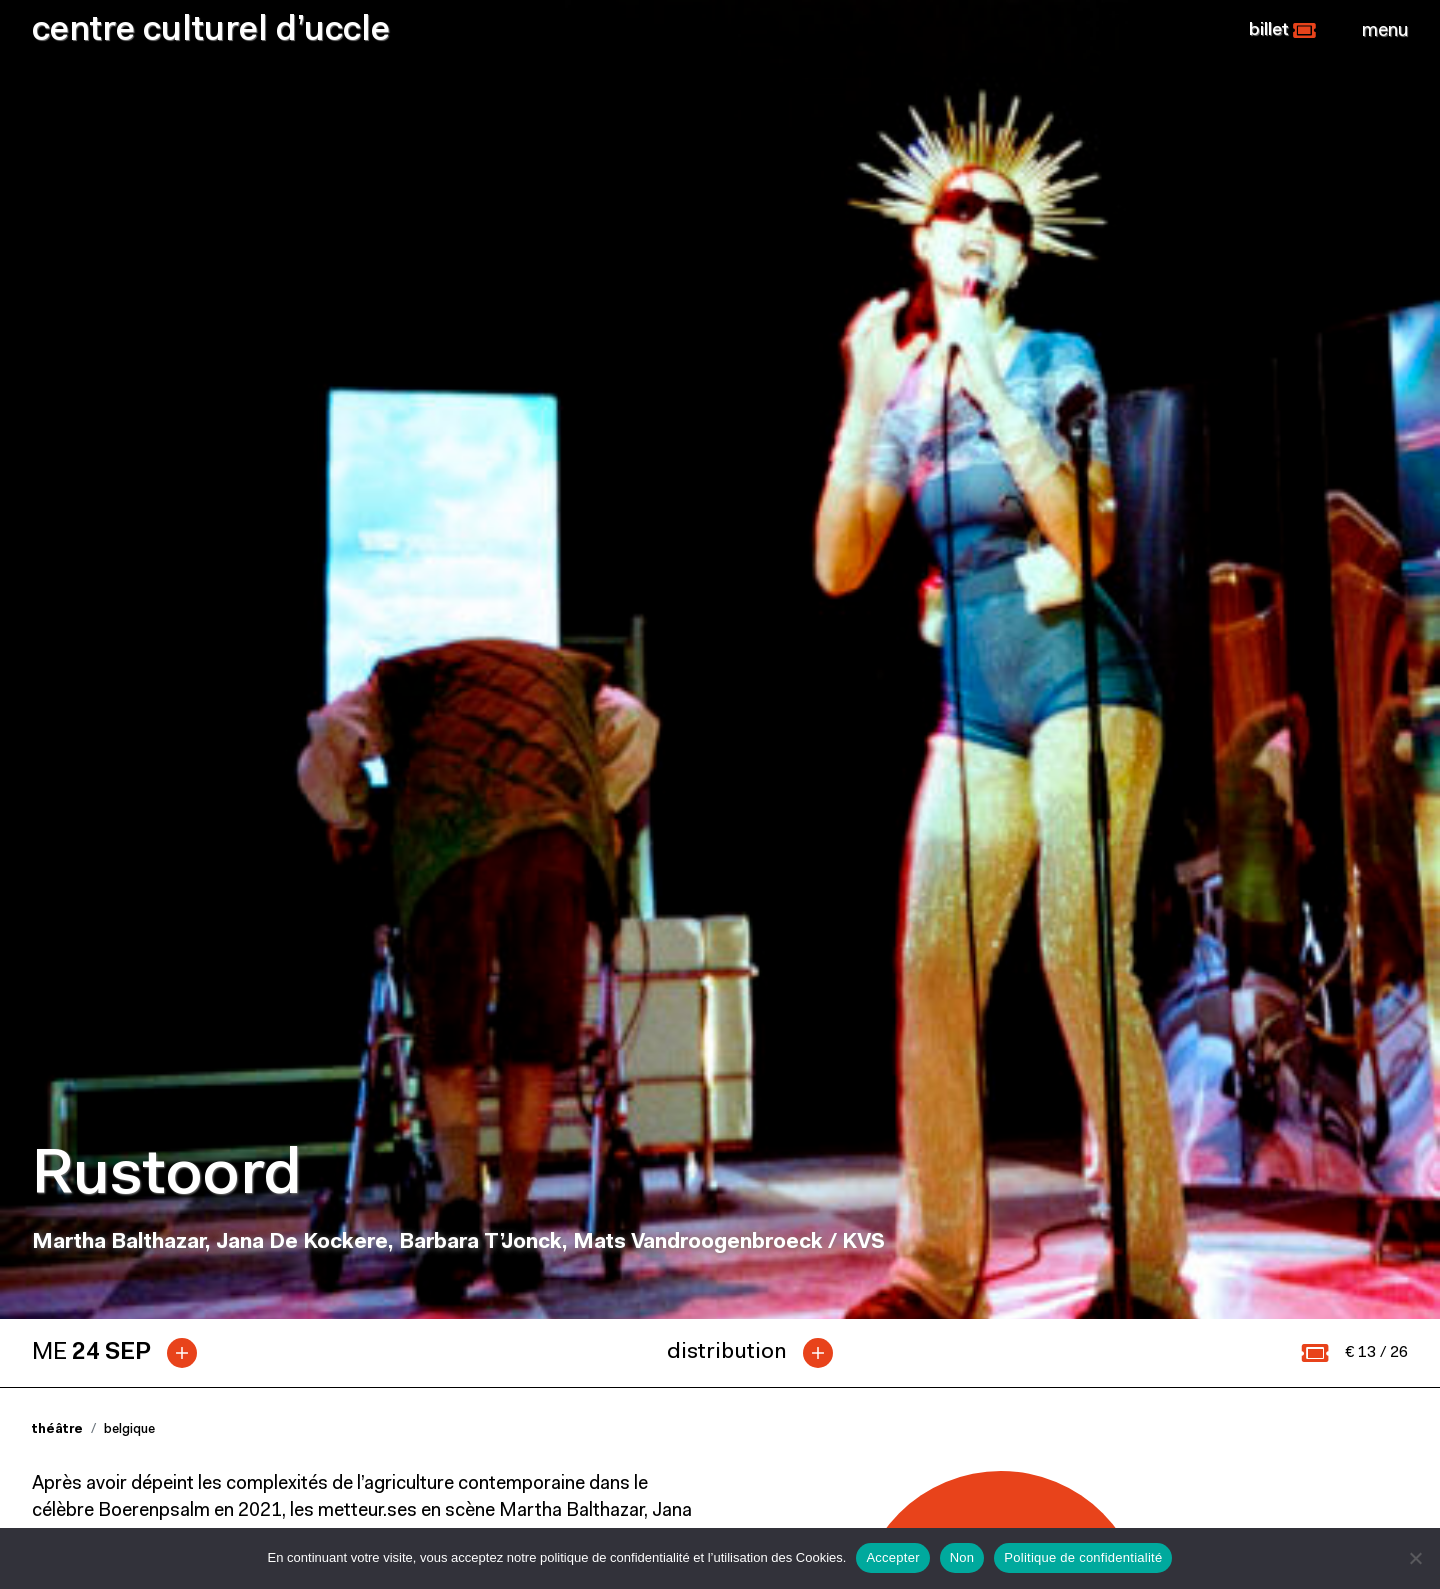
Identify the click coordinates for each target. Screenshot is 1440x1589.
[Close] (1385, 31)
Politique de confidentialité (1083, 1557)
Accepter (892, 1557)
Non (962, 1557)
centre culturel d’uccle (211, 31)
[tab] (122, 579)
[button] (1282, 31)
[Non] (1415, 1558)
